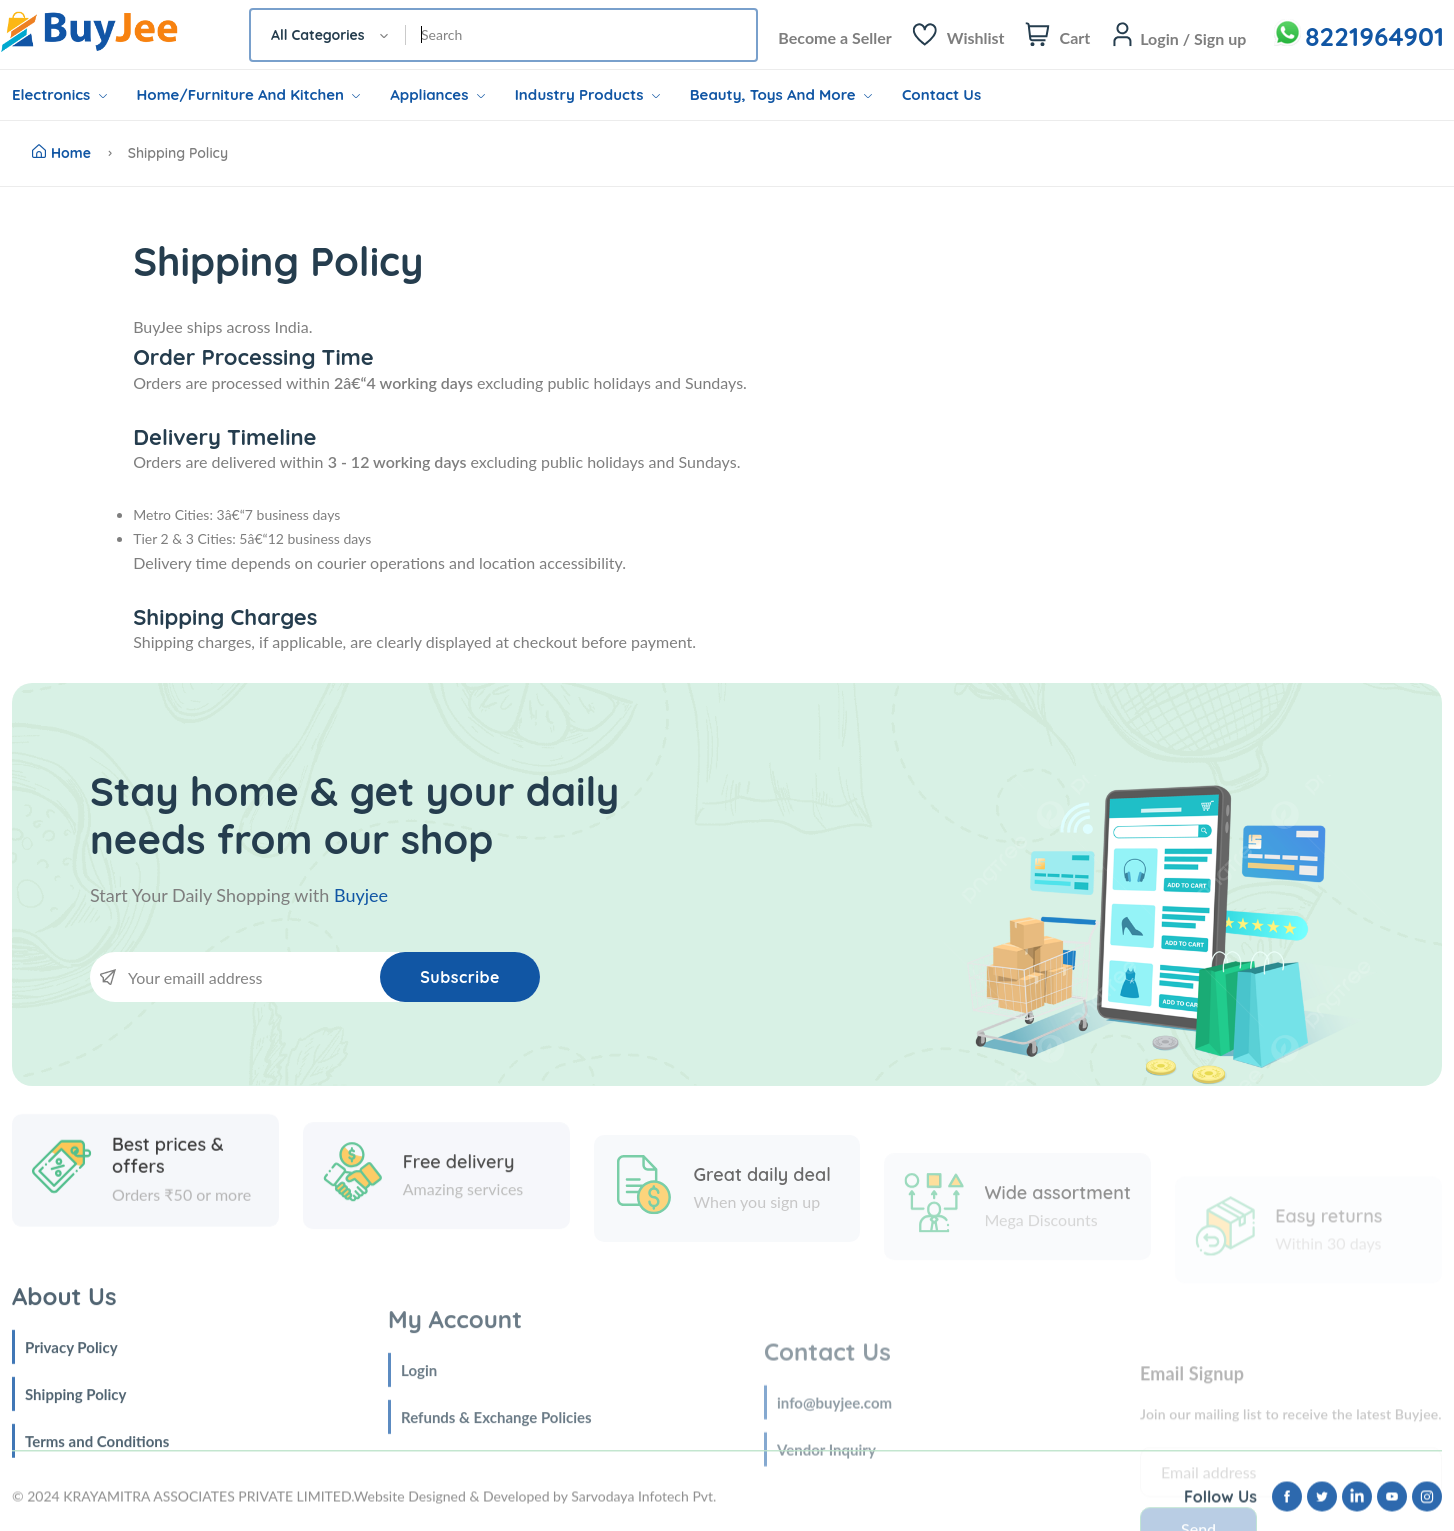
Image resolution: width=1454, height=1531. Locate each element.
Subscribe (460, 977)
